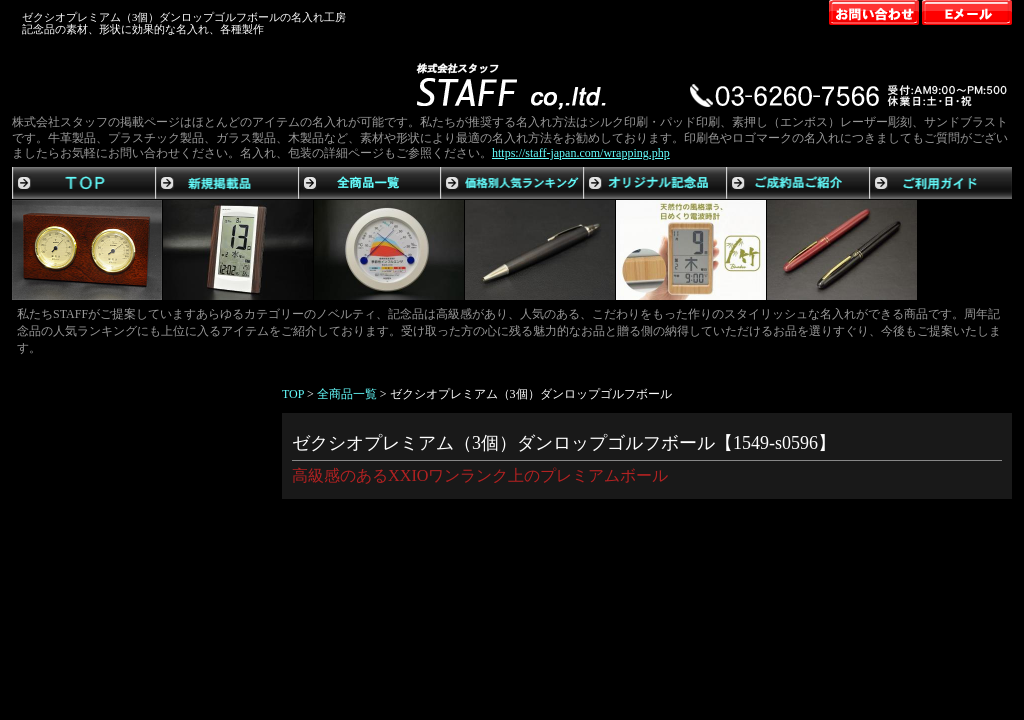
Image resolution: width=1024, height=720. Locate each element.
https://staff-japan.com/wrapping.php (581, 153)
